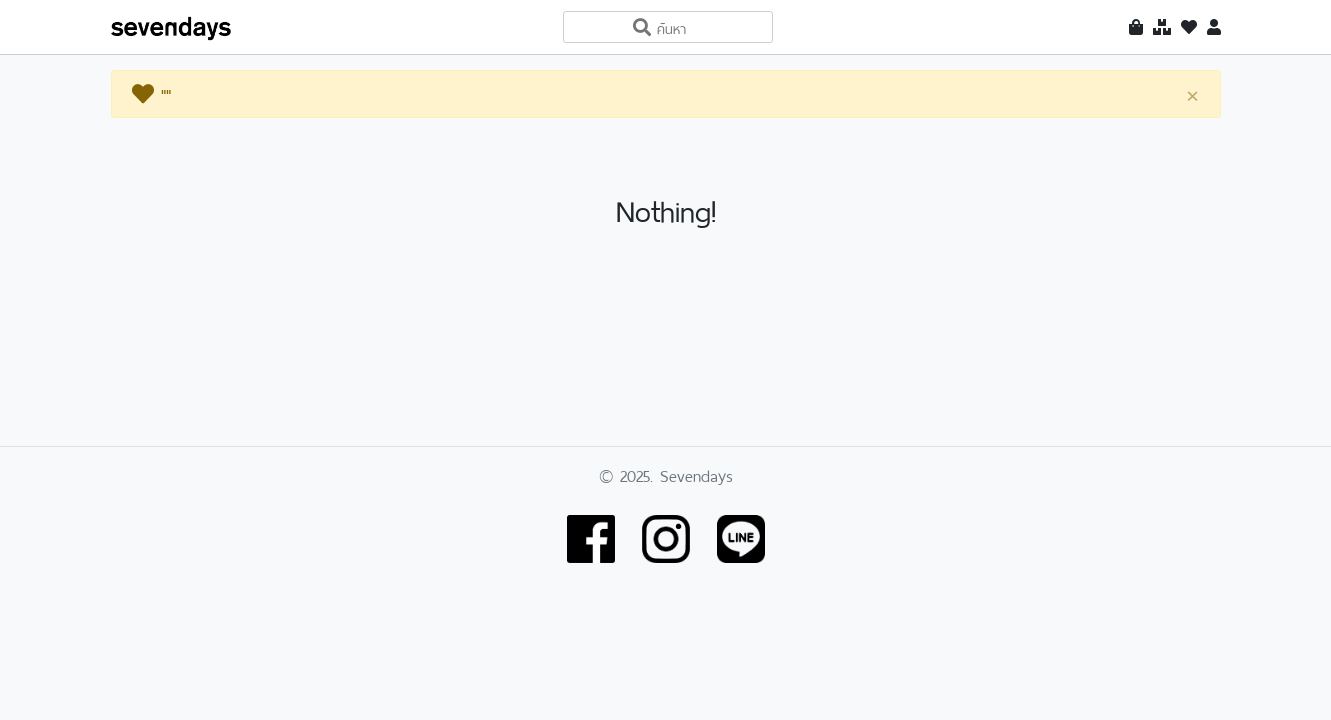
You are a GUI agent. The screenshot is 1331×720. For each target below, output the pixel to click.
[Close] (1193, 95)
